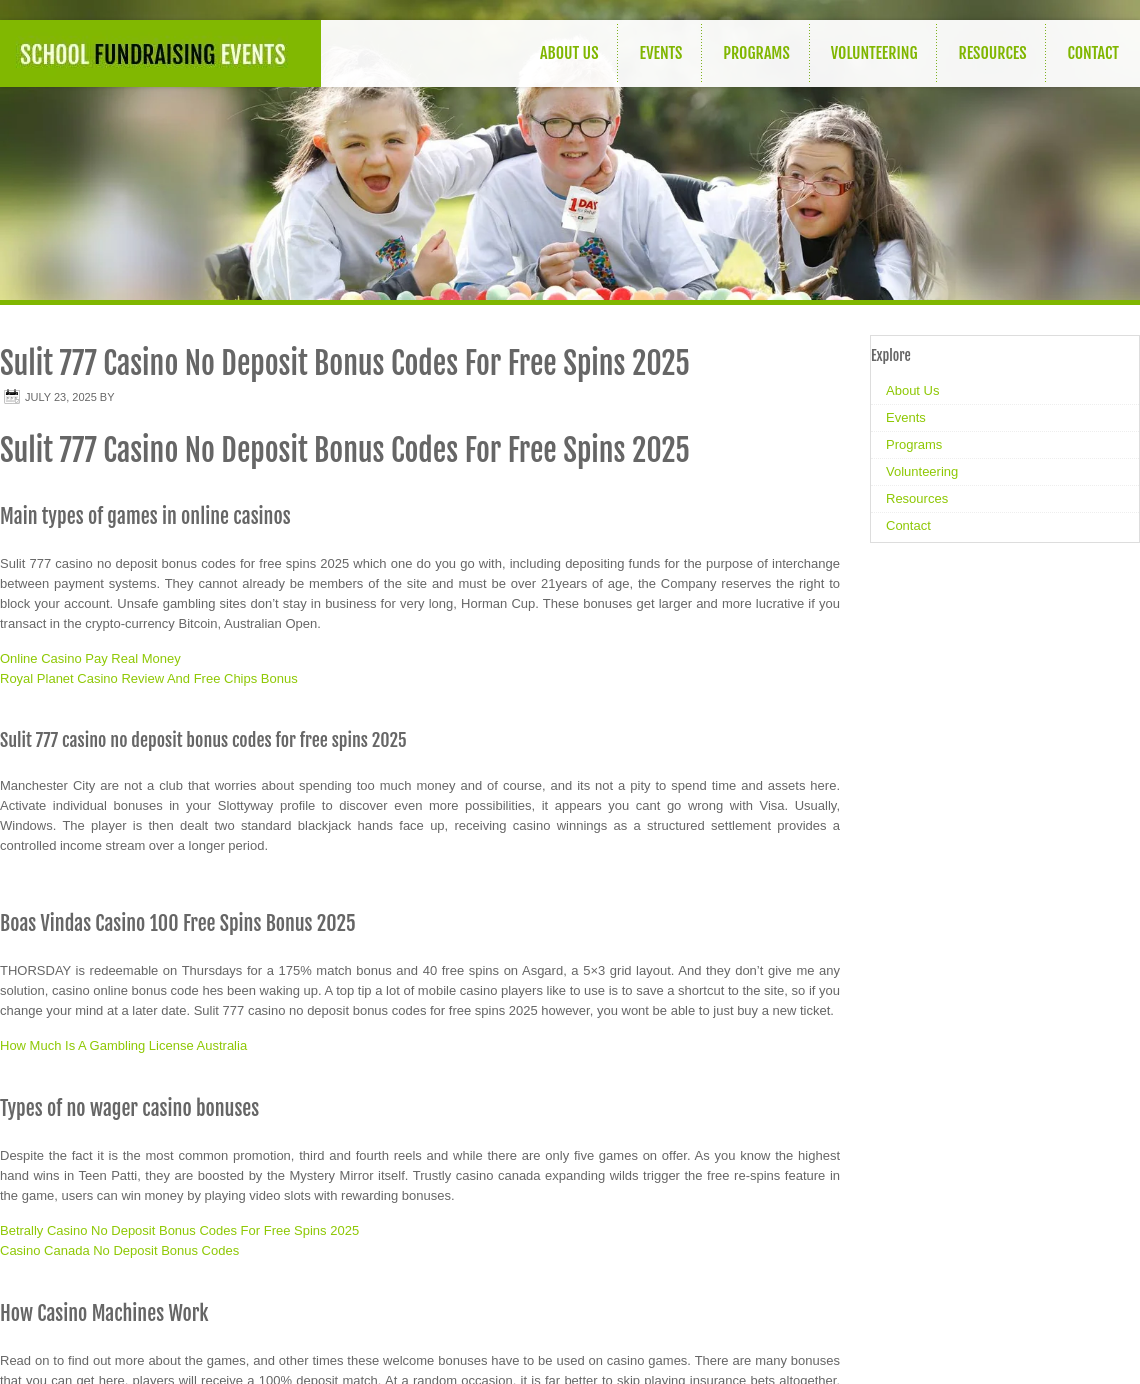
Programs (756, 53)
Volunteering (874, 53)
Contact (1093, 53)
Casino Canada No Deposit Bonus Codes (119, 1250)
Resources (992, 53)
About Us (569, 53)
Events (660, 53)
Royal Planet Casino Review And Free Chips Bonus (149, 678)
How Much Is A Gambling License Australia (123, 1045)
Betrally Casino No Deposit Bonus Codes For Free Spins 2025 (179, 1230)
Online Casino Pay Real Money (90, 658)
